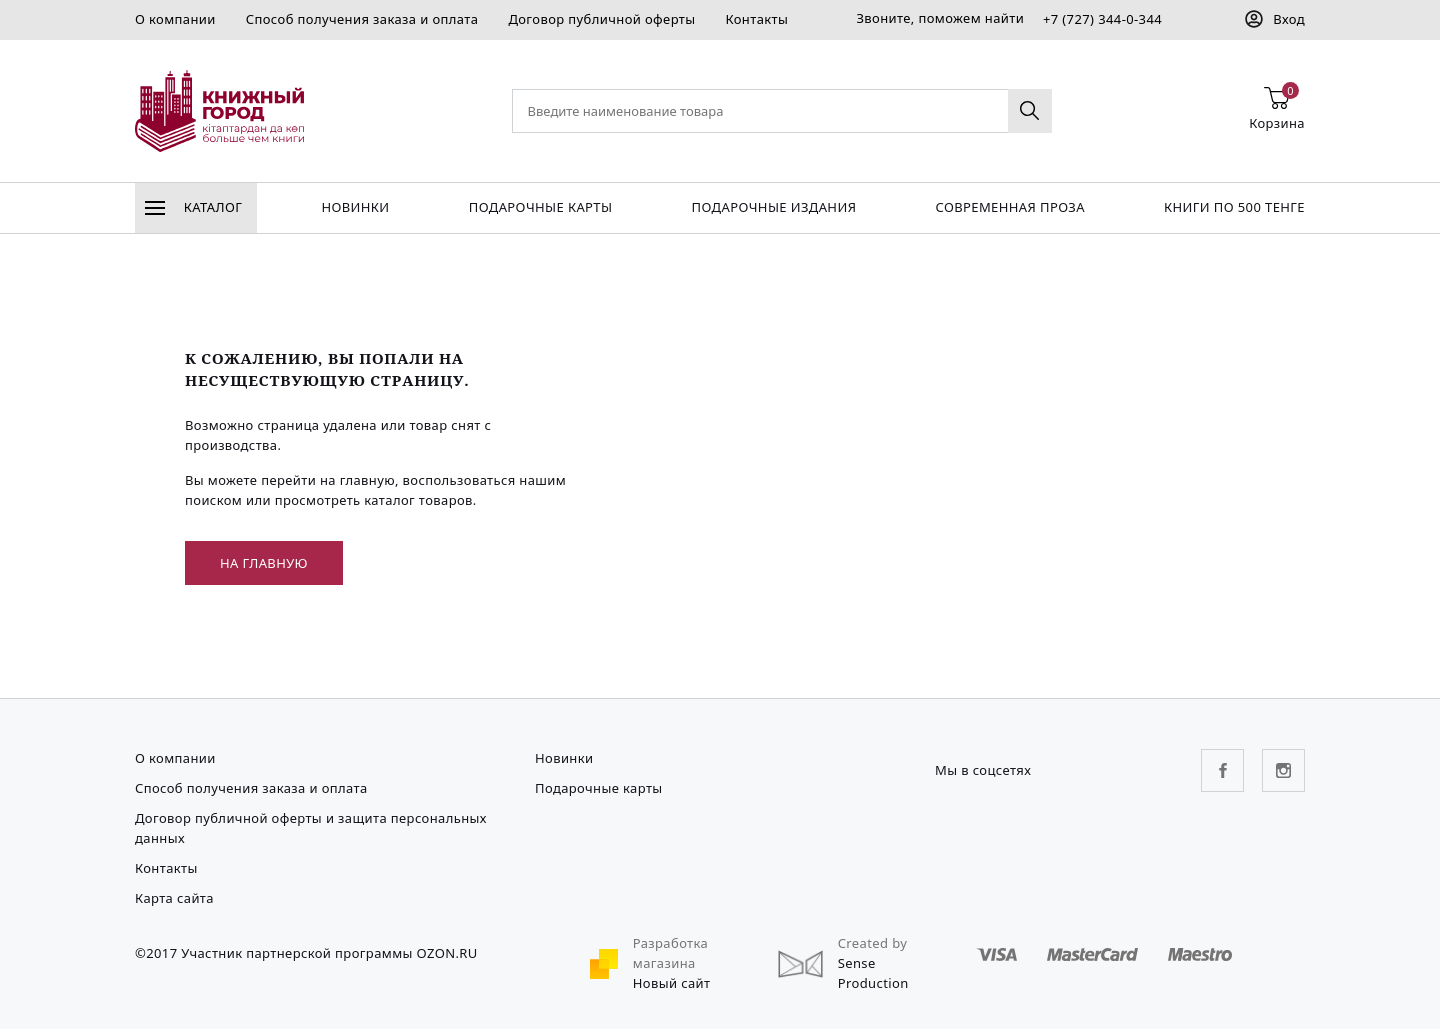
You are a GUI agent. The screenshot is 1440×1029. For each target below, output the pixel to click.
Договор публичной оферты (601, 19)
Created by (873, 943)
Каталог (193, 207)
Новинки (355, 207)
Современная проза (1009, 207)
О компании (175, 19)
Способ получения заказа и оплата (362, 19)
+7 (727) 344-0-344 (1102, 19)
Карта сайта (174, 898)
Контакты (756, 19)
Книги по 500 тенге (1234, 207)
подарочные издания (774, 207)
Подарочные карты (541, 207)
